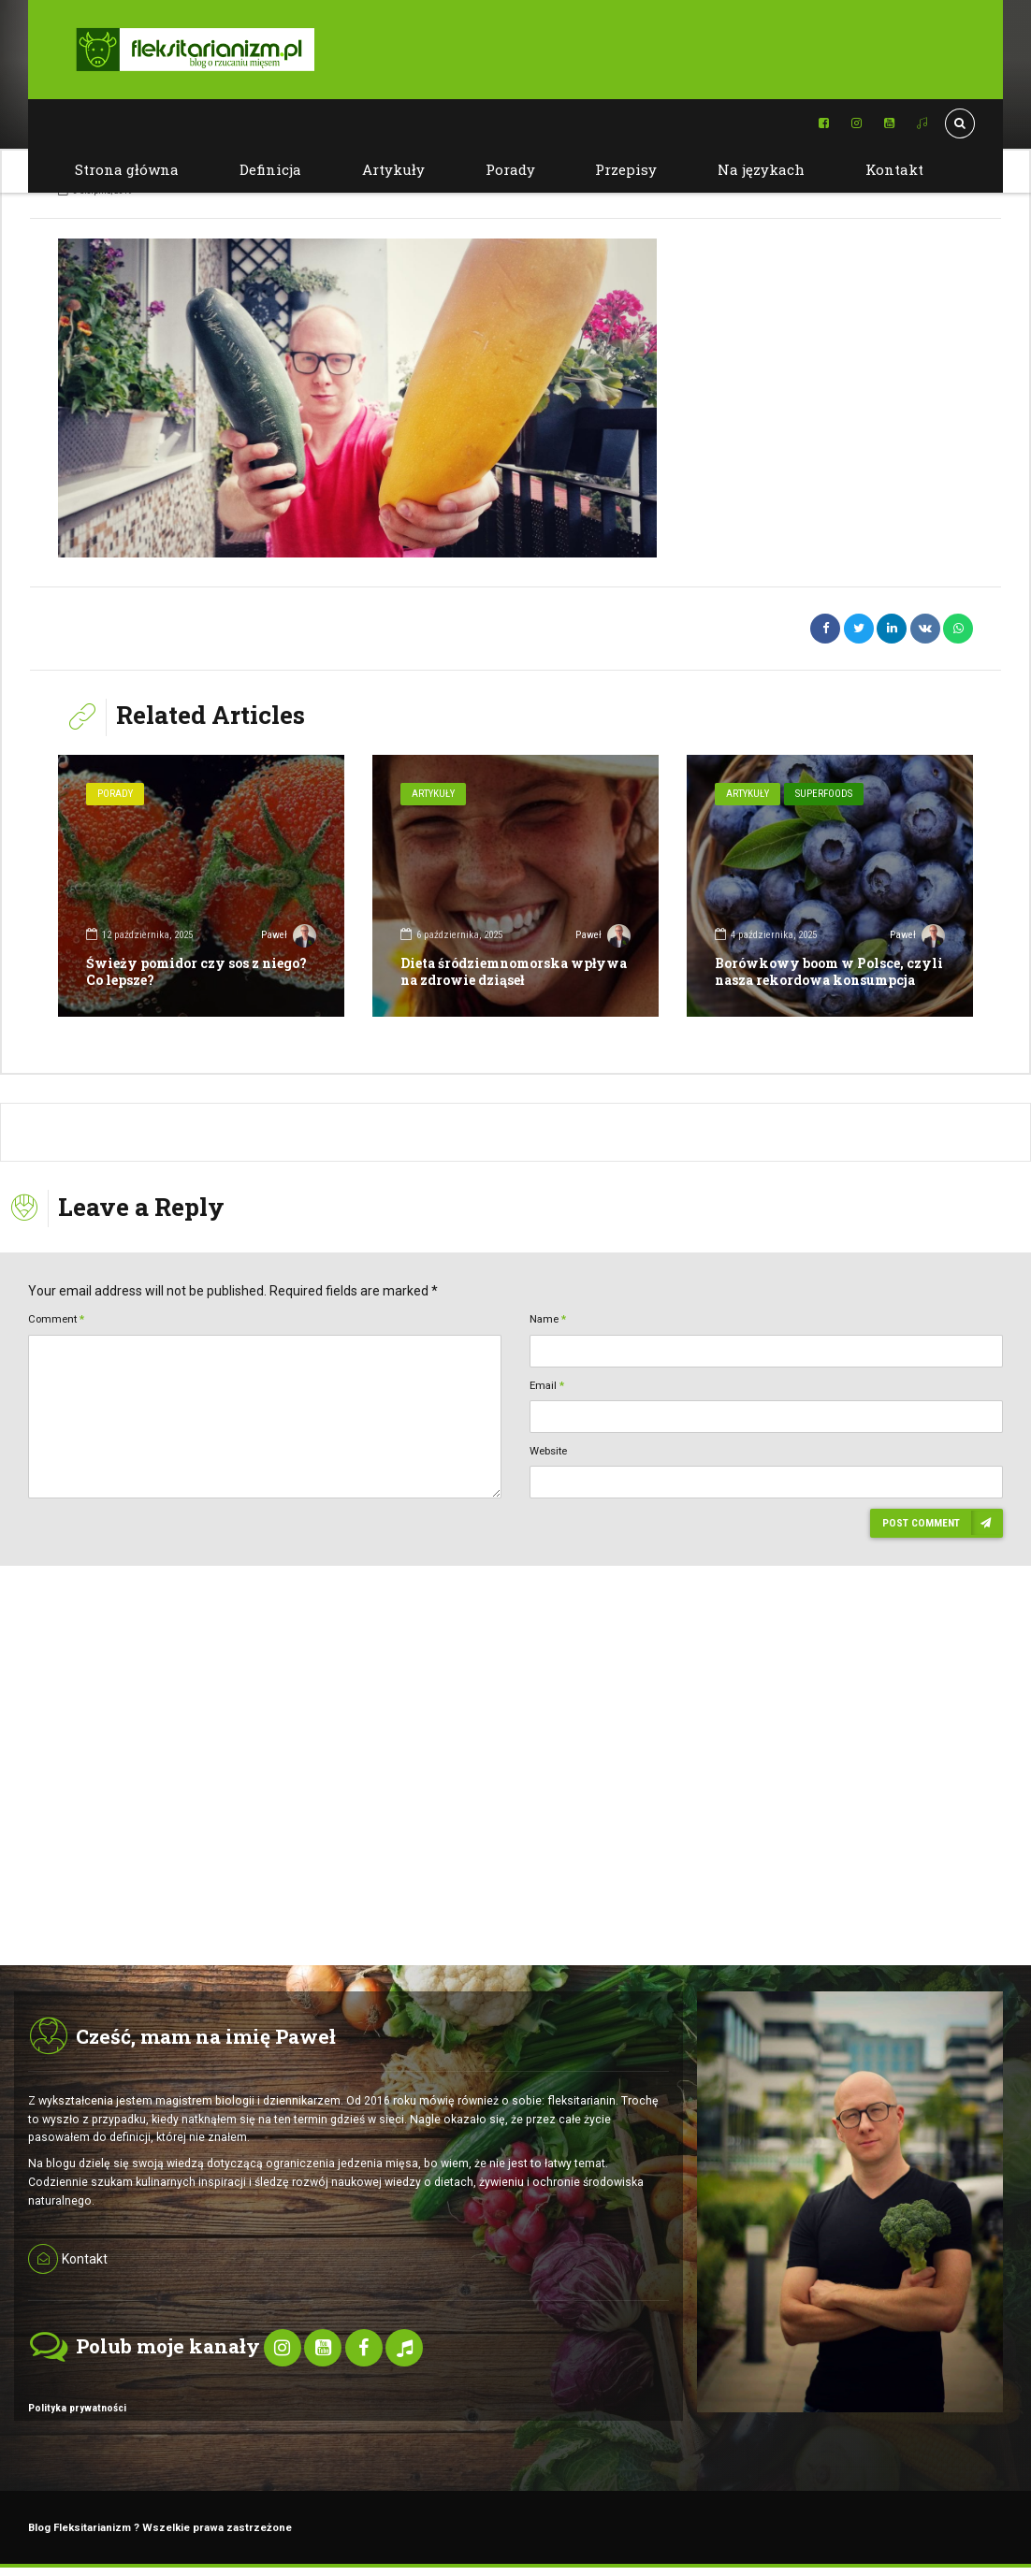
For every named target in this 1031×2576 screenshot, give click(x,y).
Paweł (288, 937)
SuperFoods (823, 794)
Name (548, 1318)
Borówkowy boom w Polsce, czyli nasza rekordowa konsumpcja (829, 971)
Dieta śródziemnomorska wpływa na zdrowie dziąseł (513, 971)
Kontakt (894, 169)
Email (547, 1385)
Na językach (761, 169)
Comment (56, 1318)
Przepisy (626, 169)
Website (548, 1450)
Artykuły (393, 169)
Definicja (270, 169)
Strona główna (127, 169)
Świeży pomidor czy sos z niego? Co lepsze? (196, 971)
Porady (510, 169)
